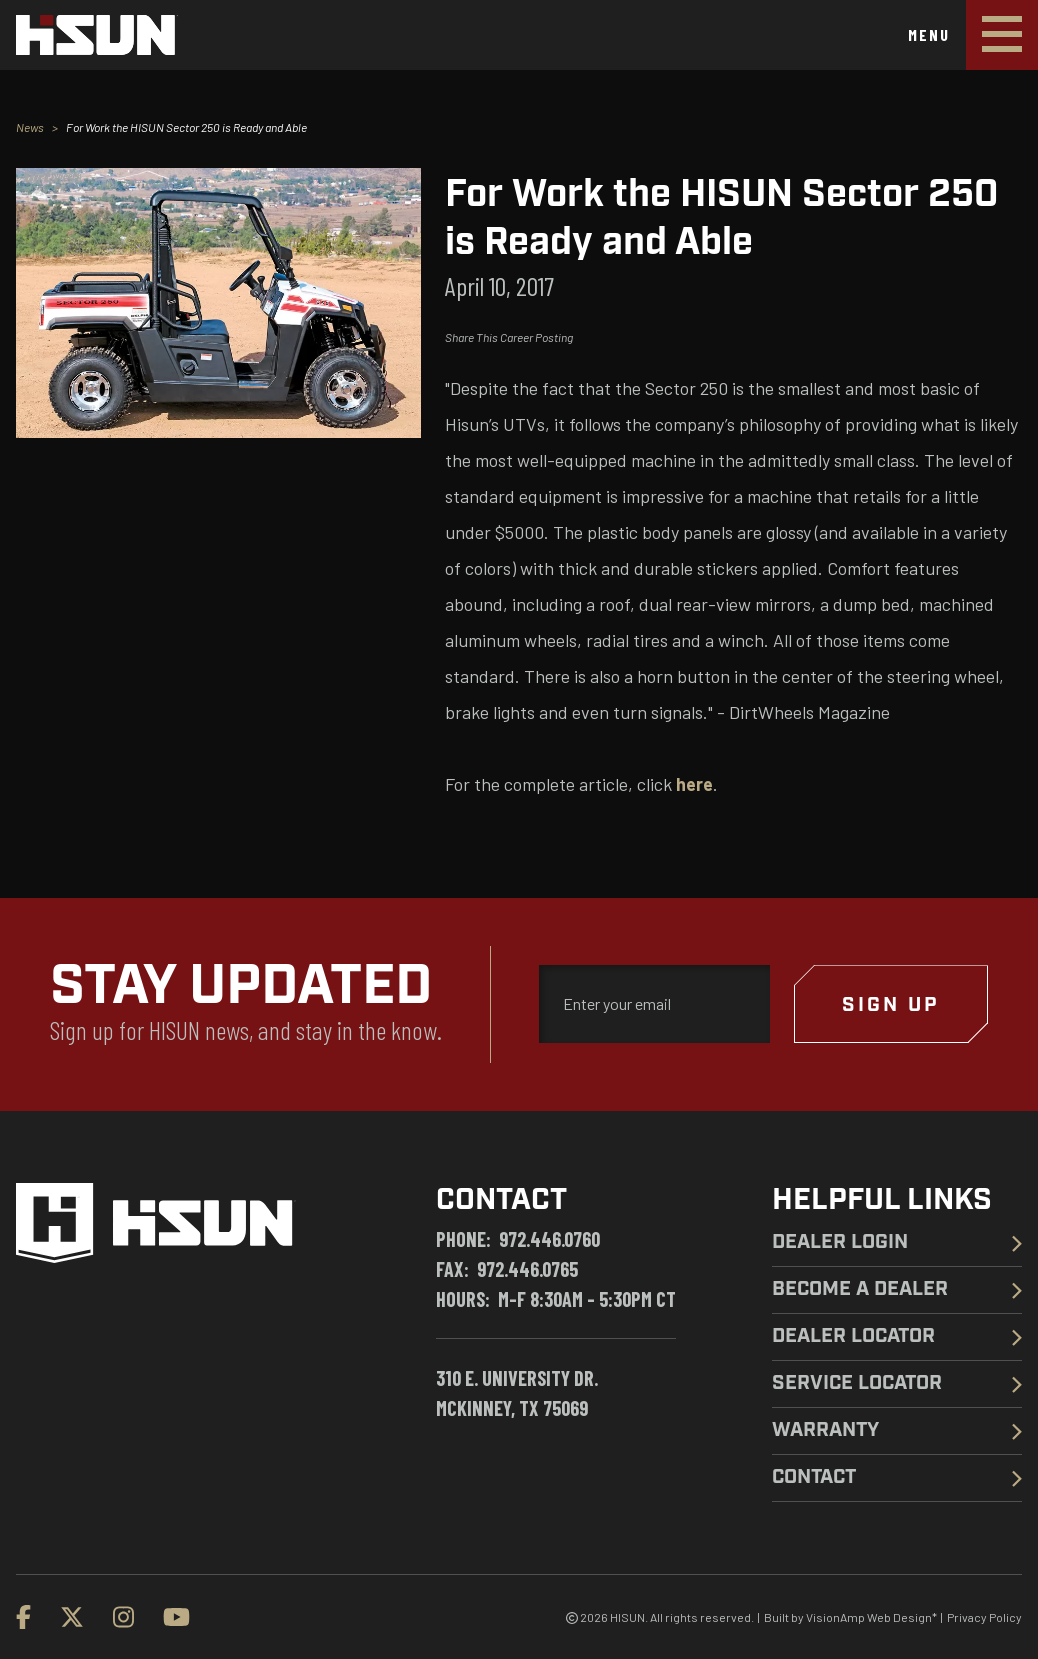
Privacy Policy (984, 1617)
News (30, 127)
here (694, 784)
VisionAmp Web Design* (871, 1617)
